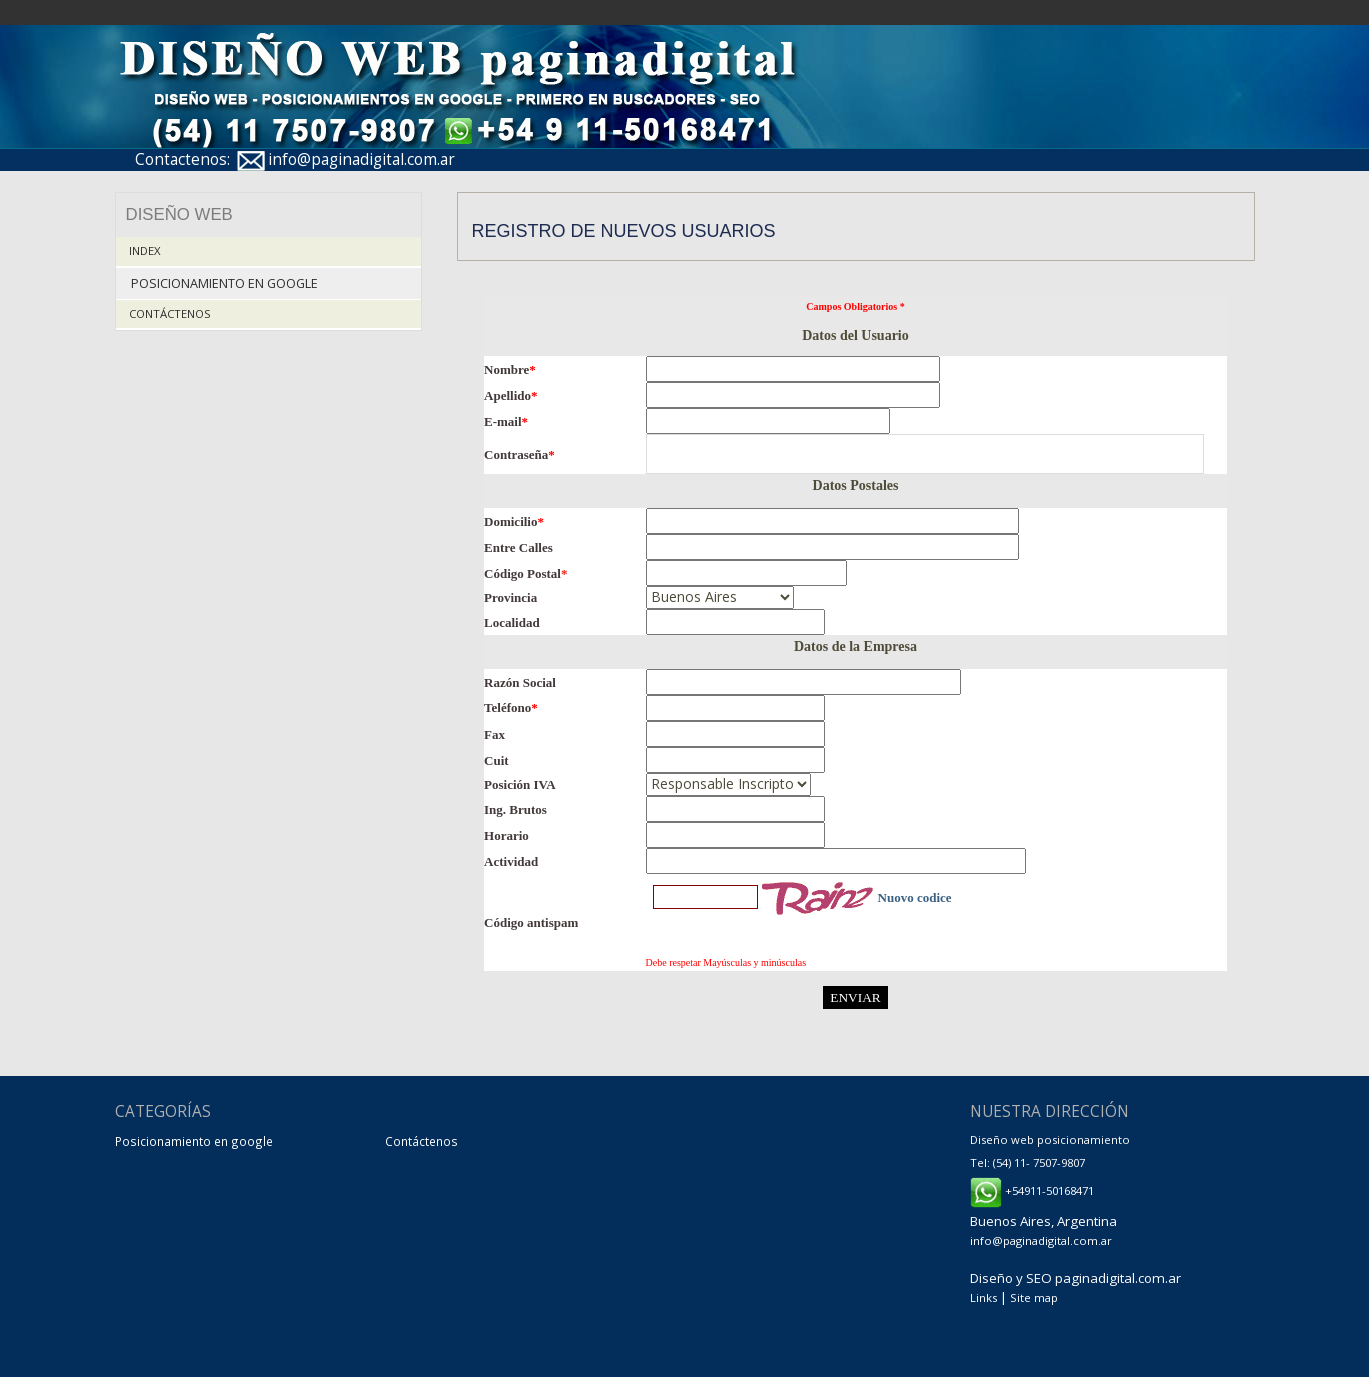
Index (145, 250)
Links (983, 1297)
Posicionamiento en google (224, 283)
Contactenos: (182, 159)
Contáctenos (170, 313)
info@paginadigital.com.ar (361, 159)
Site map (1034, 1297)
